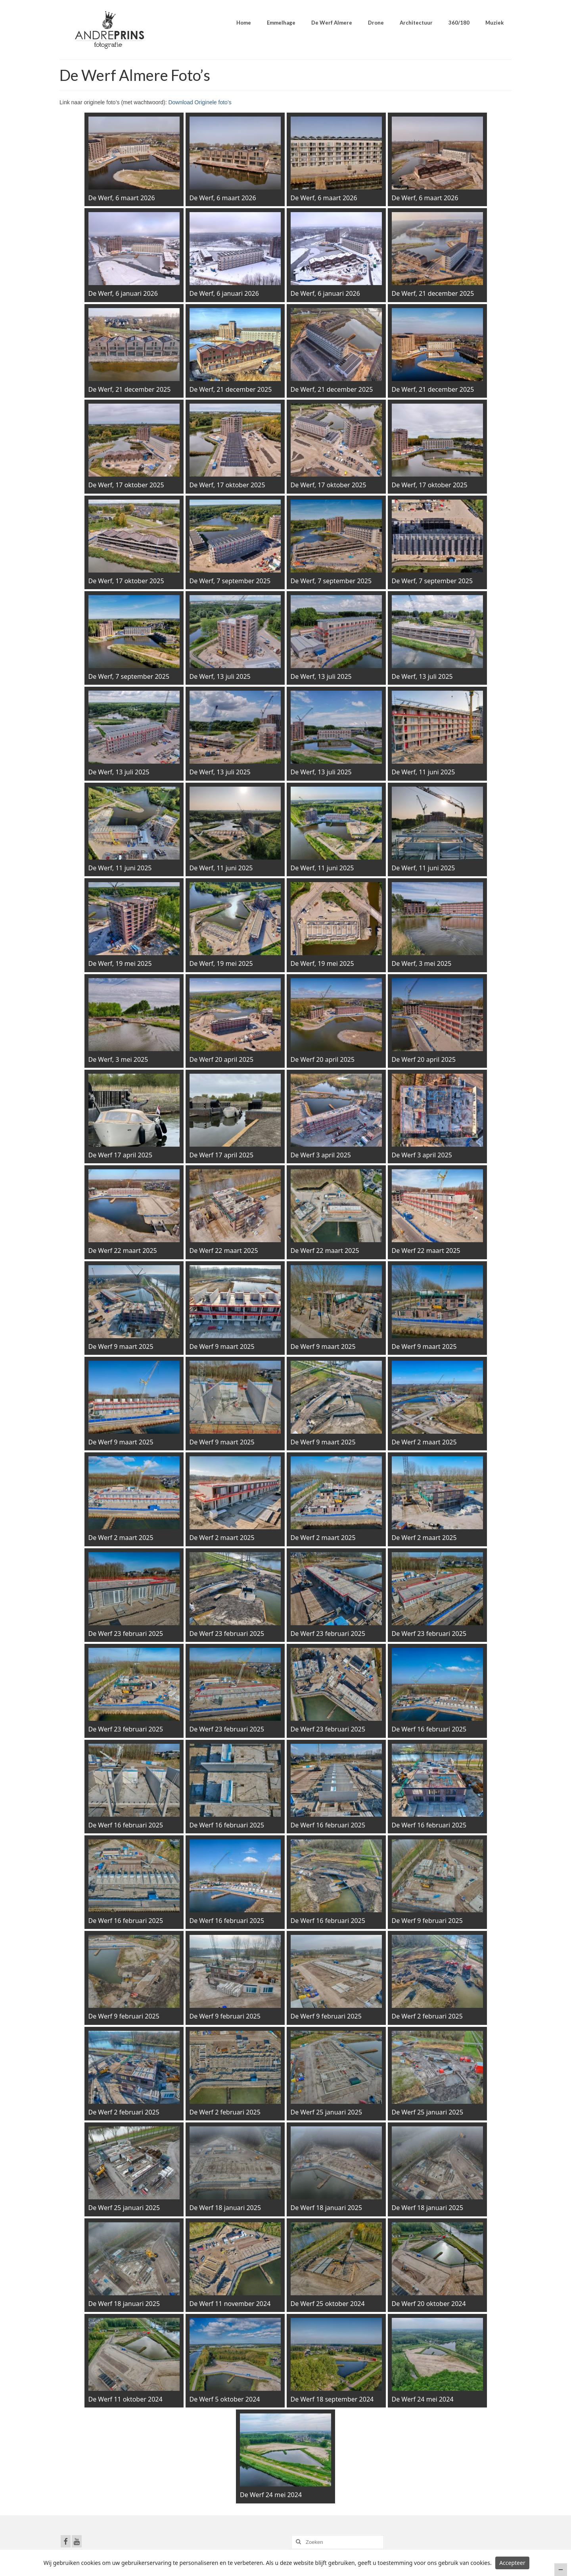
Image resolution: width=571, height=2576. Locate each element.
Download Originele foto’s (199, 102)
